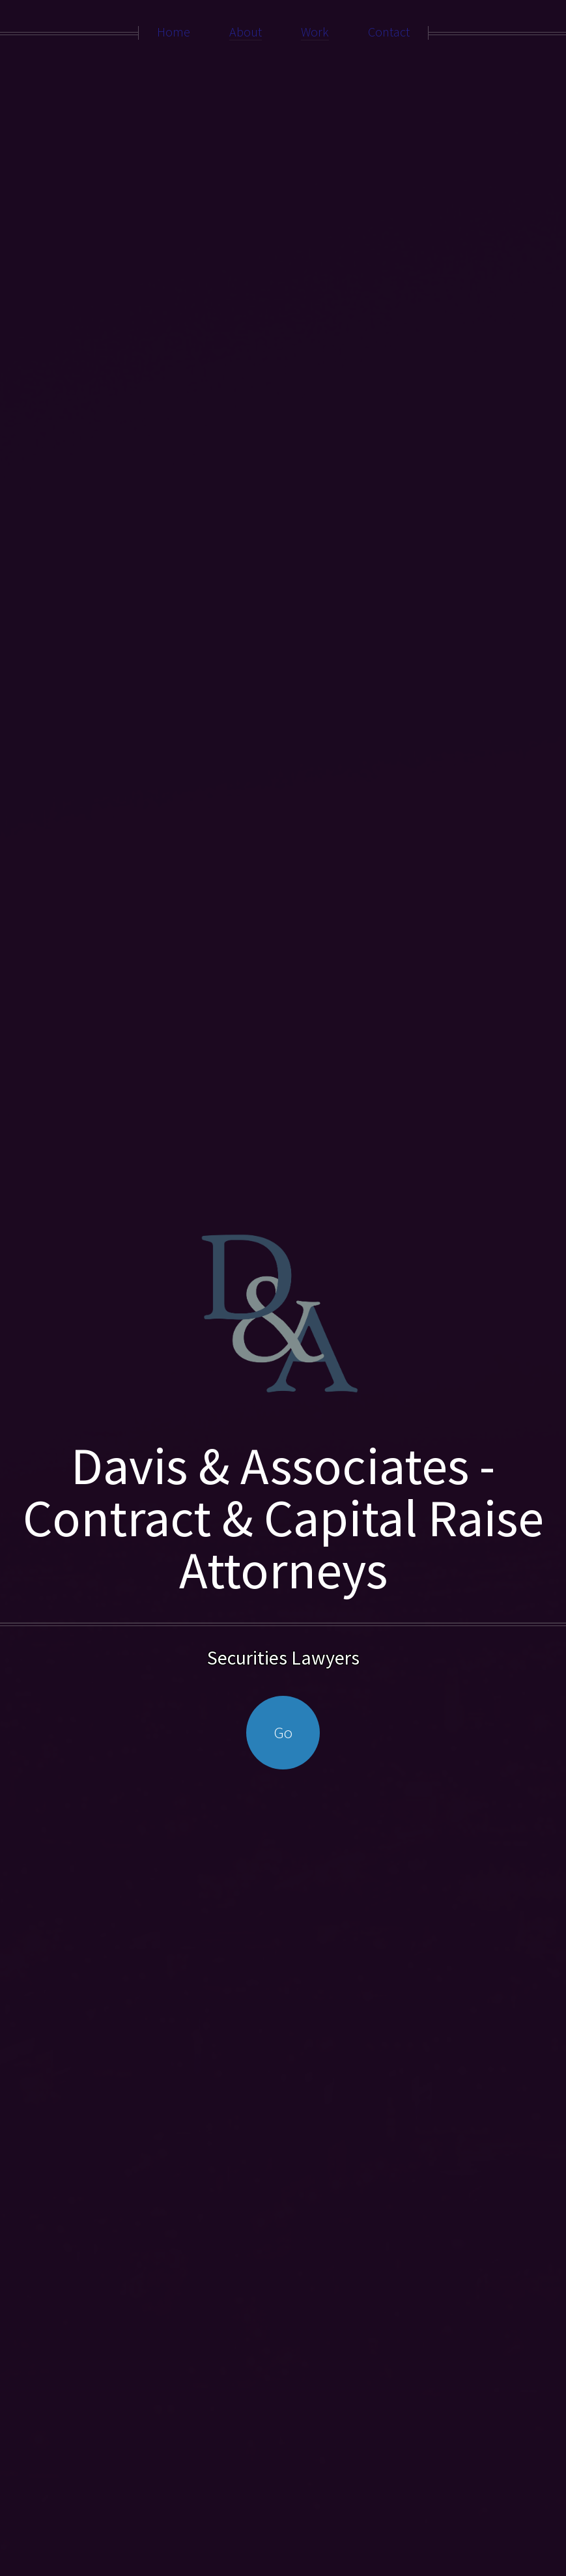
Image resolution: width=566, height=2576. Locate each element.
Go (283, 1732)
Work (315, 31)
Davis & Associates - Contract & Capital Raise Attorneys (283, 1518)
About (245, 31)
